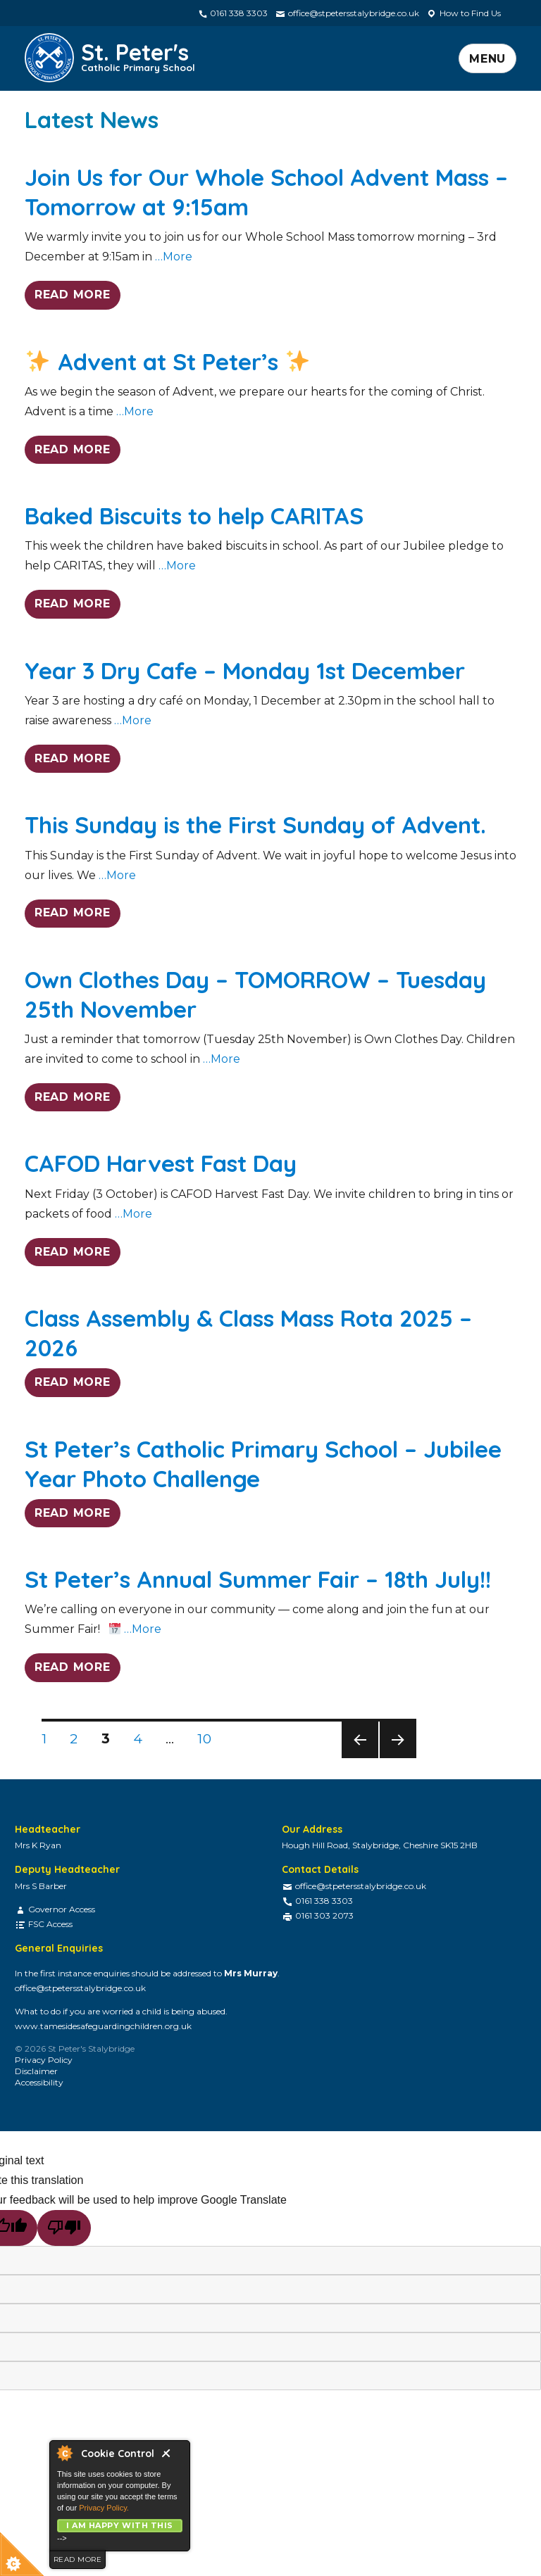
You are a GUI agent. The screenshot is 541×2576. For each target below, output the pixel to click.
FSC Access (50, 1924)
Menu (487, 58)
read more (77, 2559)
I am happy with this (119, 2525)
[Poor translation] (64, 2228)
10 (209, 1738)
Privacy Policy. (104, 2508)
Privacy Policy (44, 2059)
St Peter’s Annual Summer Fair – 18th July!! (258, 1579)
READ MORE (73, 294)
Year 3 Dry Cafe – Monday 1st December (245, 670)
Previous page (360, 1757)
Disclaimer (36, 2071)
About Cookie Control (64, 2453)
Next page (398, 1757)
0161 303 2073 (324, 1915)
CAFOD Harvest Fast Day (161, 1163)
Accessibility (39, 2082)
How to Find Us (463, 13)
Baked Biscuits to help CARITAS (194, 515)
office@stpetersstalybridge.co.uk (347, 13)
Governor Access (61, 1909)
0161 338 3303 (233, 13)
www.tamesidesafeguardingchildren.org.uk (103, 2026)
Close (172, 2457)
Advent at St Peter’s (167, 361)
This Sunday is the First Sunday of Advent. (255, 824)
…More (172, 256)
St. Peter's (138, 55)
